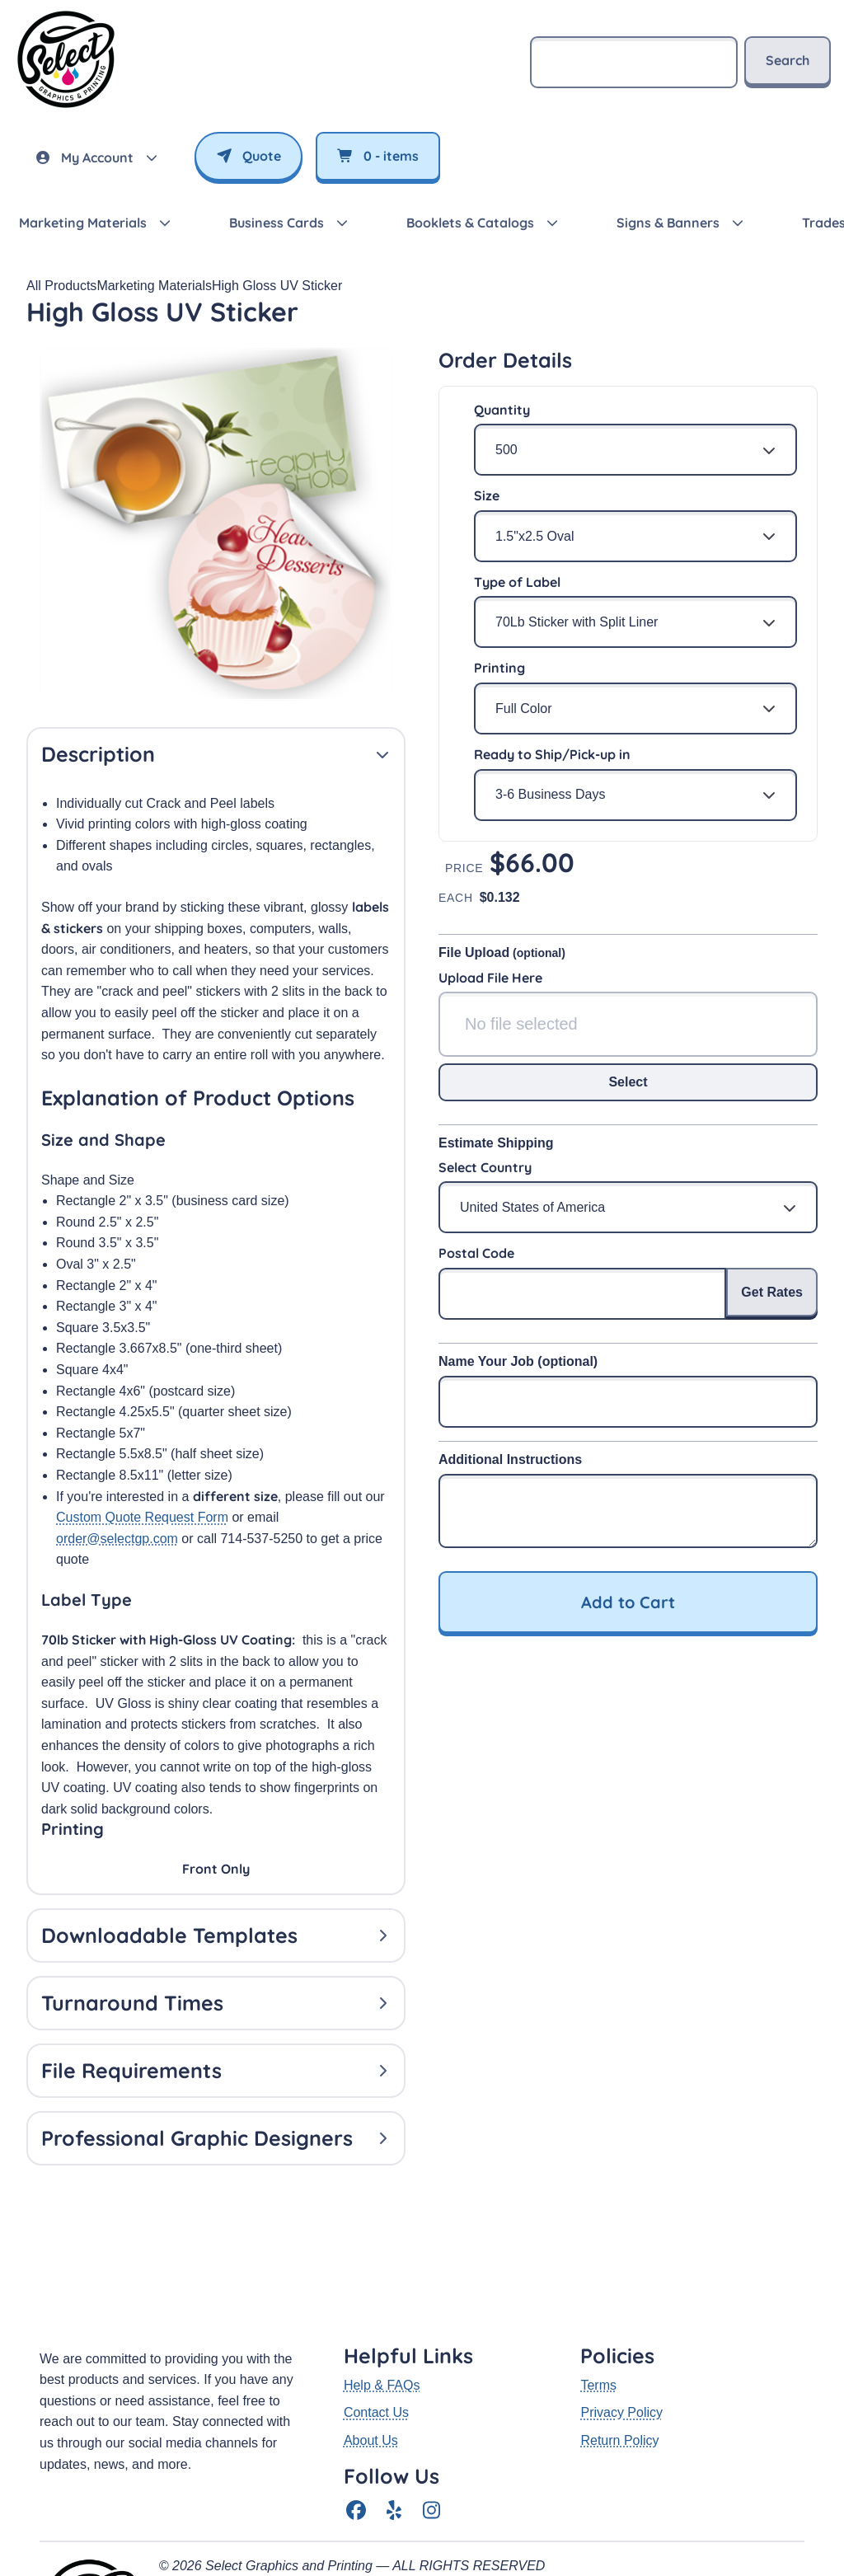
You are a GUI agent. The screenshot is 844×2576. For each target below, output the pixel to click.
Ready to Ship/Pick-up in (552, 754)
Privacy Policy (621, 2294)
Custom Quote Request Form (142, 1517)
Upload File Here (490, 977)
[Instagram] (432, 2393)
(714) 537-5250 (204, 2489)
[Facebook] (356, 2393)
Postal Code (476, 1253)
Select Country (485, 1167)
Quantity (502, 409)
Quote (248, 156)
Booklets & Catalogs (470, 222)
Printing (499, 667)
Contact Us (376, 2294)
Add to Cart (628, 1602)
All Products (61, 286)
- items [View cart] (378, 156)
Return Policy (619, 2322)
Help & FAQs (382, 2266)
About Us (371, 2322)
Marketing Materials (154, 286)
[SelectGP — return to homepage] (66, 108)
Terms (598, 2266)
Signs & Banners (668, 222)
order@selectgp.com (117, 1539)
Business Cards (276, 222)
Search (787, 60)
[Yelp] (394, 2393)
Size (486, 495)
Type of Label (517, 582)
